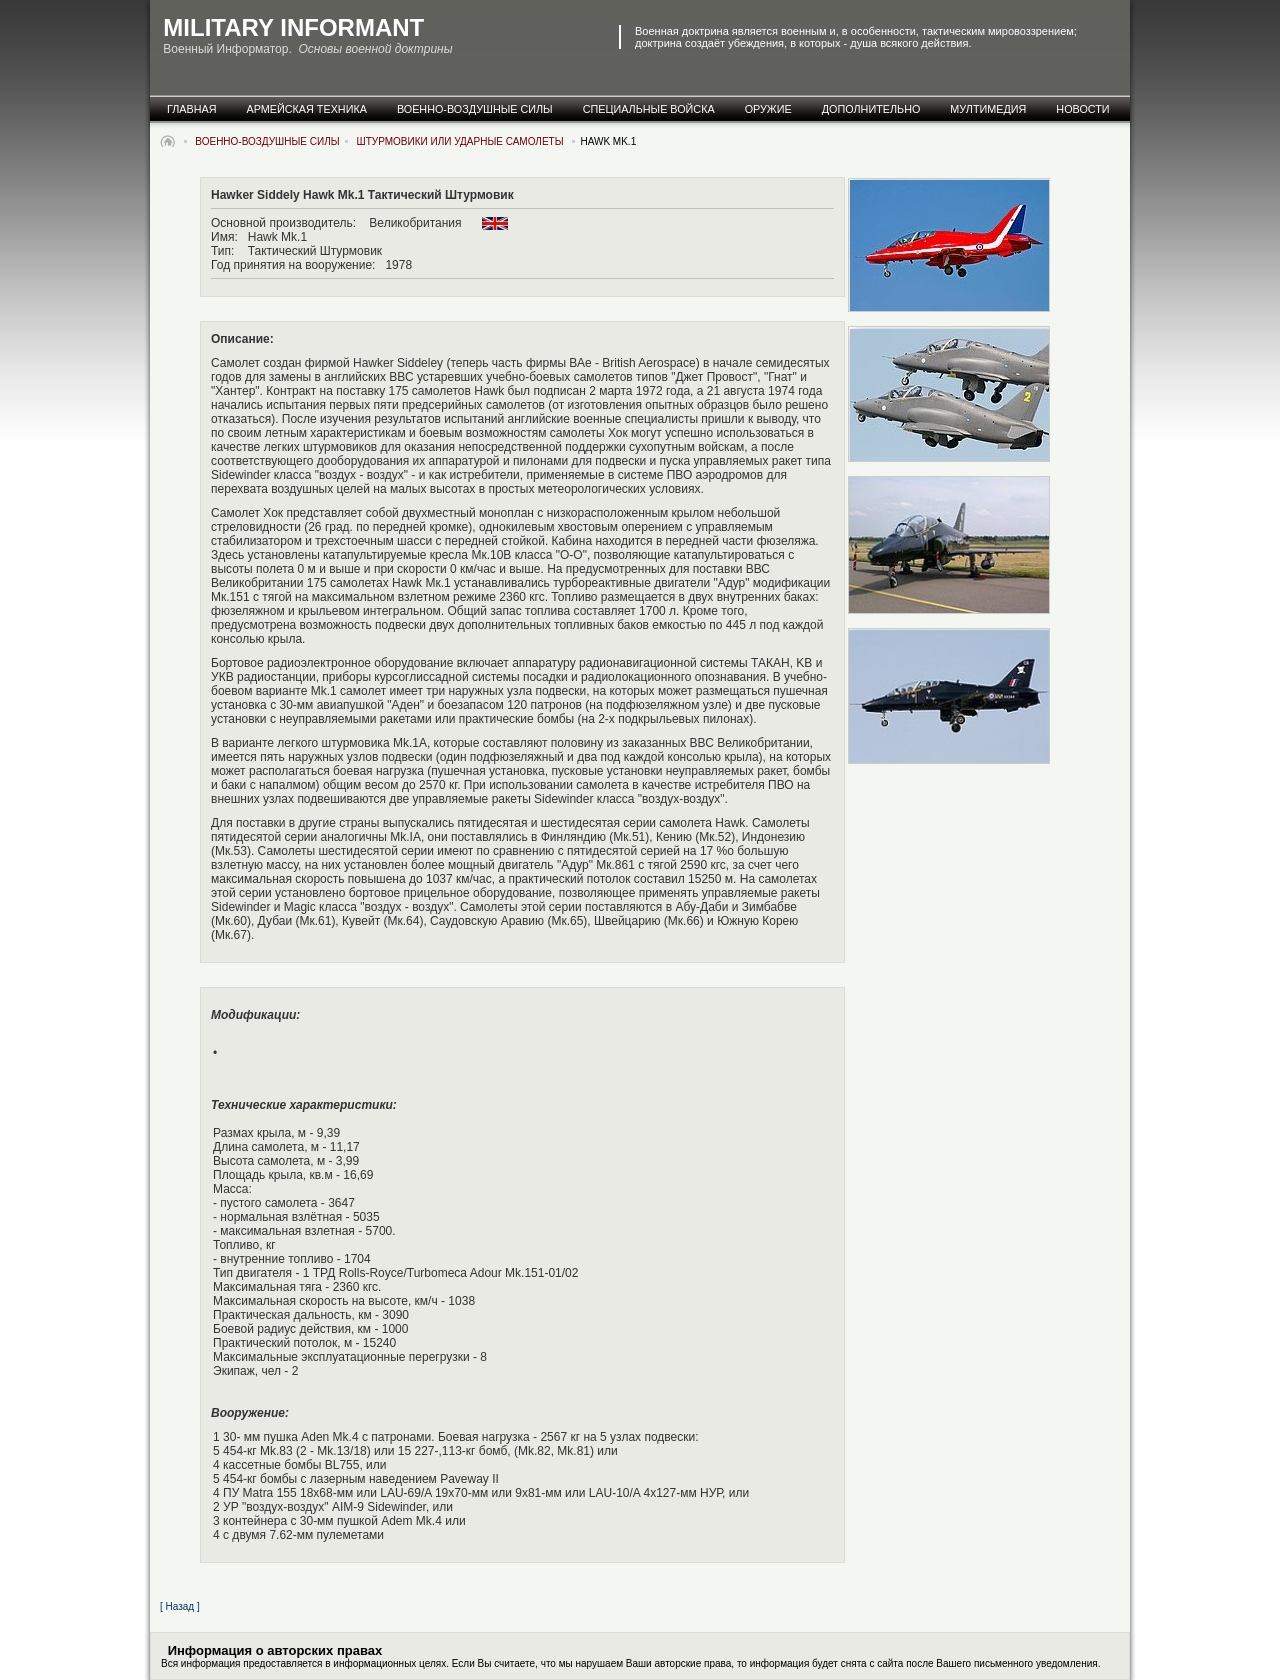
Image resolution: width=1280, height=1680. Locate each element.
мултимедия (988, 109)
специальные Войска (649, 109)
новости (1082, 109)
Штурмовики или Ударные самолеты (462, 141)
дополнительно (871, 109)
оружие (768, 109)
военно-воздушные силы (475, 109)
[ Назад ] (180, 1606)
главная (192, 109)
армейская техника (307, 109)
